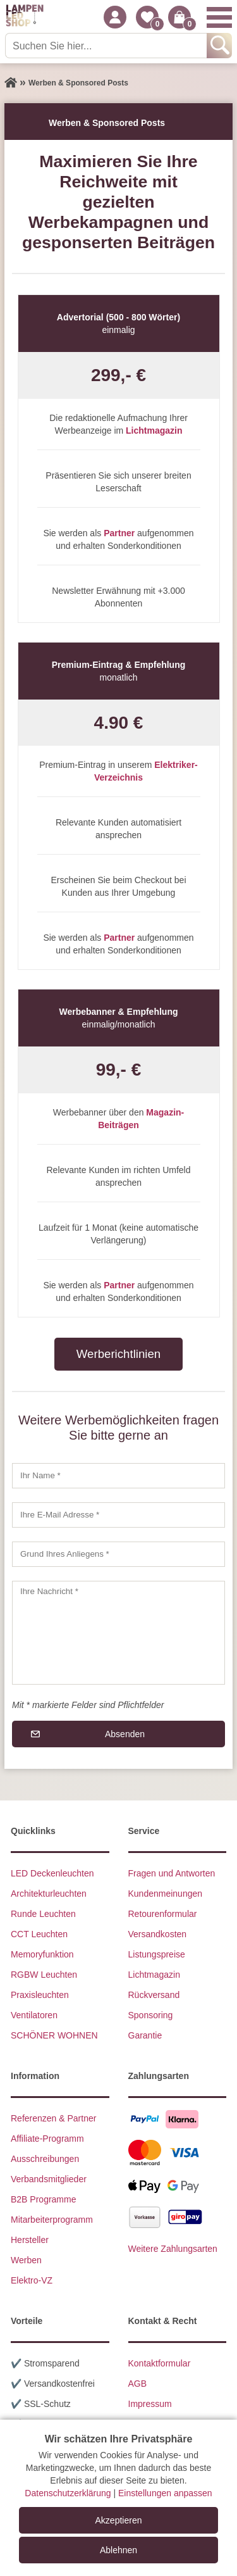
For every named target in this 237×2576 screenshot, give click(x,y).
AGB (137, 2383)
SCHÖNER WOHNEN (54, 2035)
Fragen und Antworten (172, 1873)
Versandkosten (157, 1934)
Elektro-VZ (31, 2280)
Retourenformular (162, 1914)
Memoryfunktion (42, 1954)
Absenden (125, 1734)
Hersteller (30, 2240)
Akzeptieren (118, 2520)
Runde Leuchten (43, 1914)
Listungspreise (156, 1954)
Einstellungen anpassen (165, 2493)
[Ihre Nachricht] (118, 1633)
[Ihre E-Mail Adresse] (118, 1515)
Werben (26, 2260)
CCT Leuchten (39, 1934)
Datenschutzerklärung (68, 2493)
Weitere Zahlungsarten (172, 2249)
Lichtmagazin (154, 1975)
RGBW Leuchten (44, 1975)
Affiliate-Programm (47, 2138)
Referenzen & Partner (53, 2118)
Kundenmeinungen (165, 1893)
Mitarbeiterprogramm (52, 2220)
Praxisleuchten (40, 1995)
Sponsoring (150, 2015)
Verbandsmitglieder (49, 2179)
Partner (119, 533)
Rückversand (154, 1995)
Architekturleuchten (49, 1893)
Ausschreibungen (45, 2159)
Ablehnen (118, 2550)
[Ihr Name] (118, 1475)
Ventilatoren (34, 2015)
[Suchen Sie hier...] (107, 45)
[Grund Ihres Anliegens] (118, 1554)
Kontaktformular (159, 2363)
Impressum (150, 2404)
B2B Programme (43, 2199)
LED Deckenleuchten (52, 1873)
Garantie (145, 2035)
